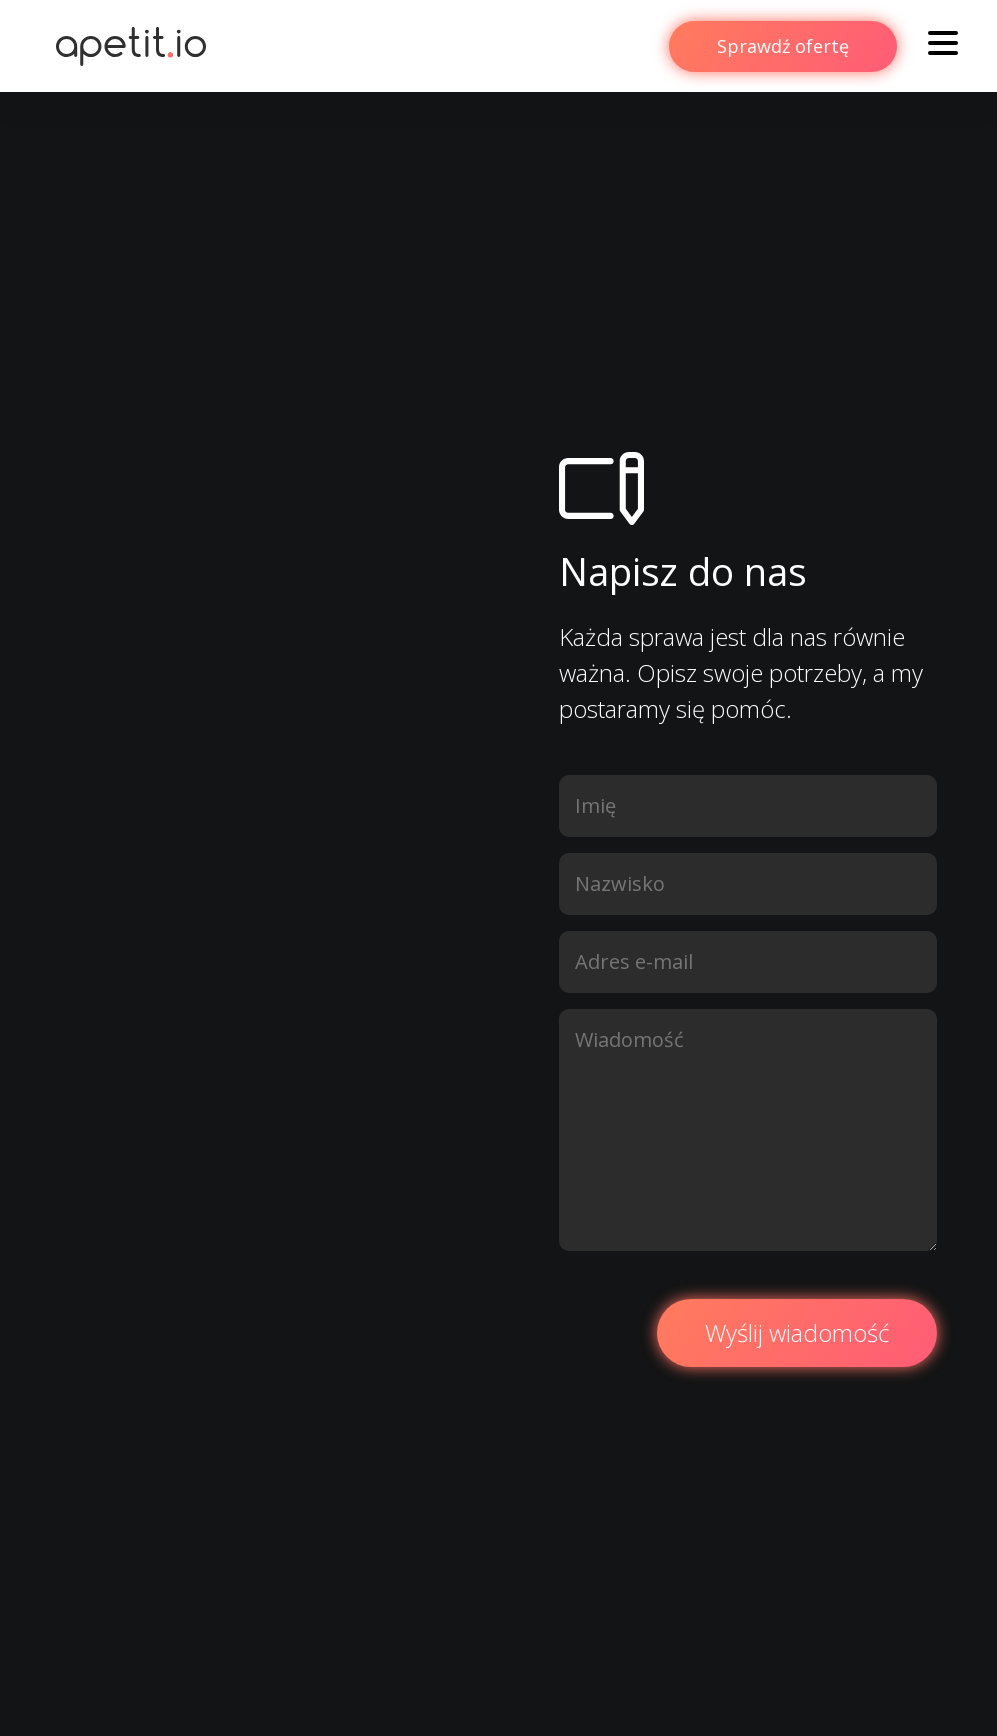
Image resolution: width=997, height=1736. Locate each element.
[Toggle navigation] (943, 46)
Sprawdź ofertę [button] (783, 46)
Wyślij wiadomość (797, 1332)
